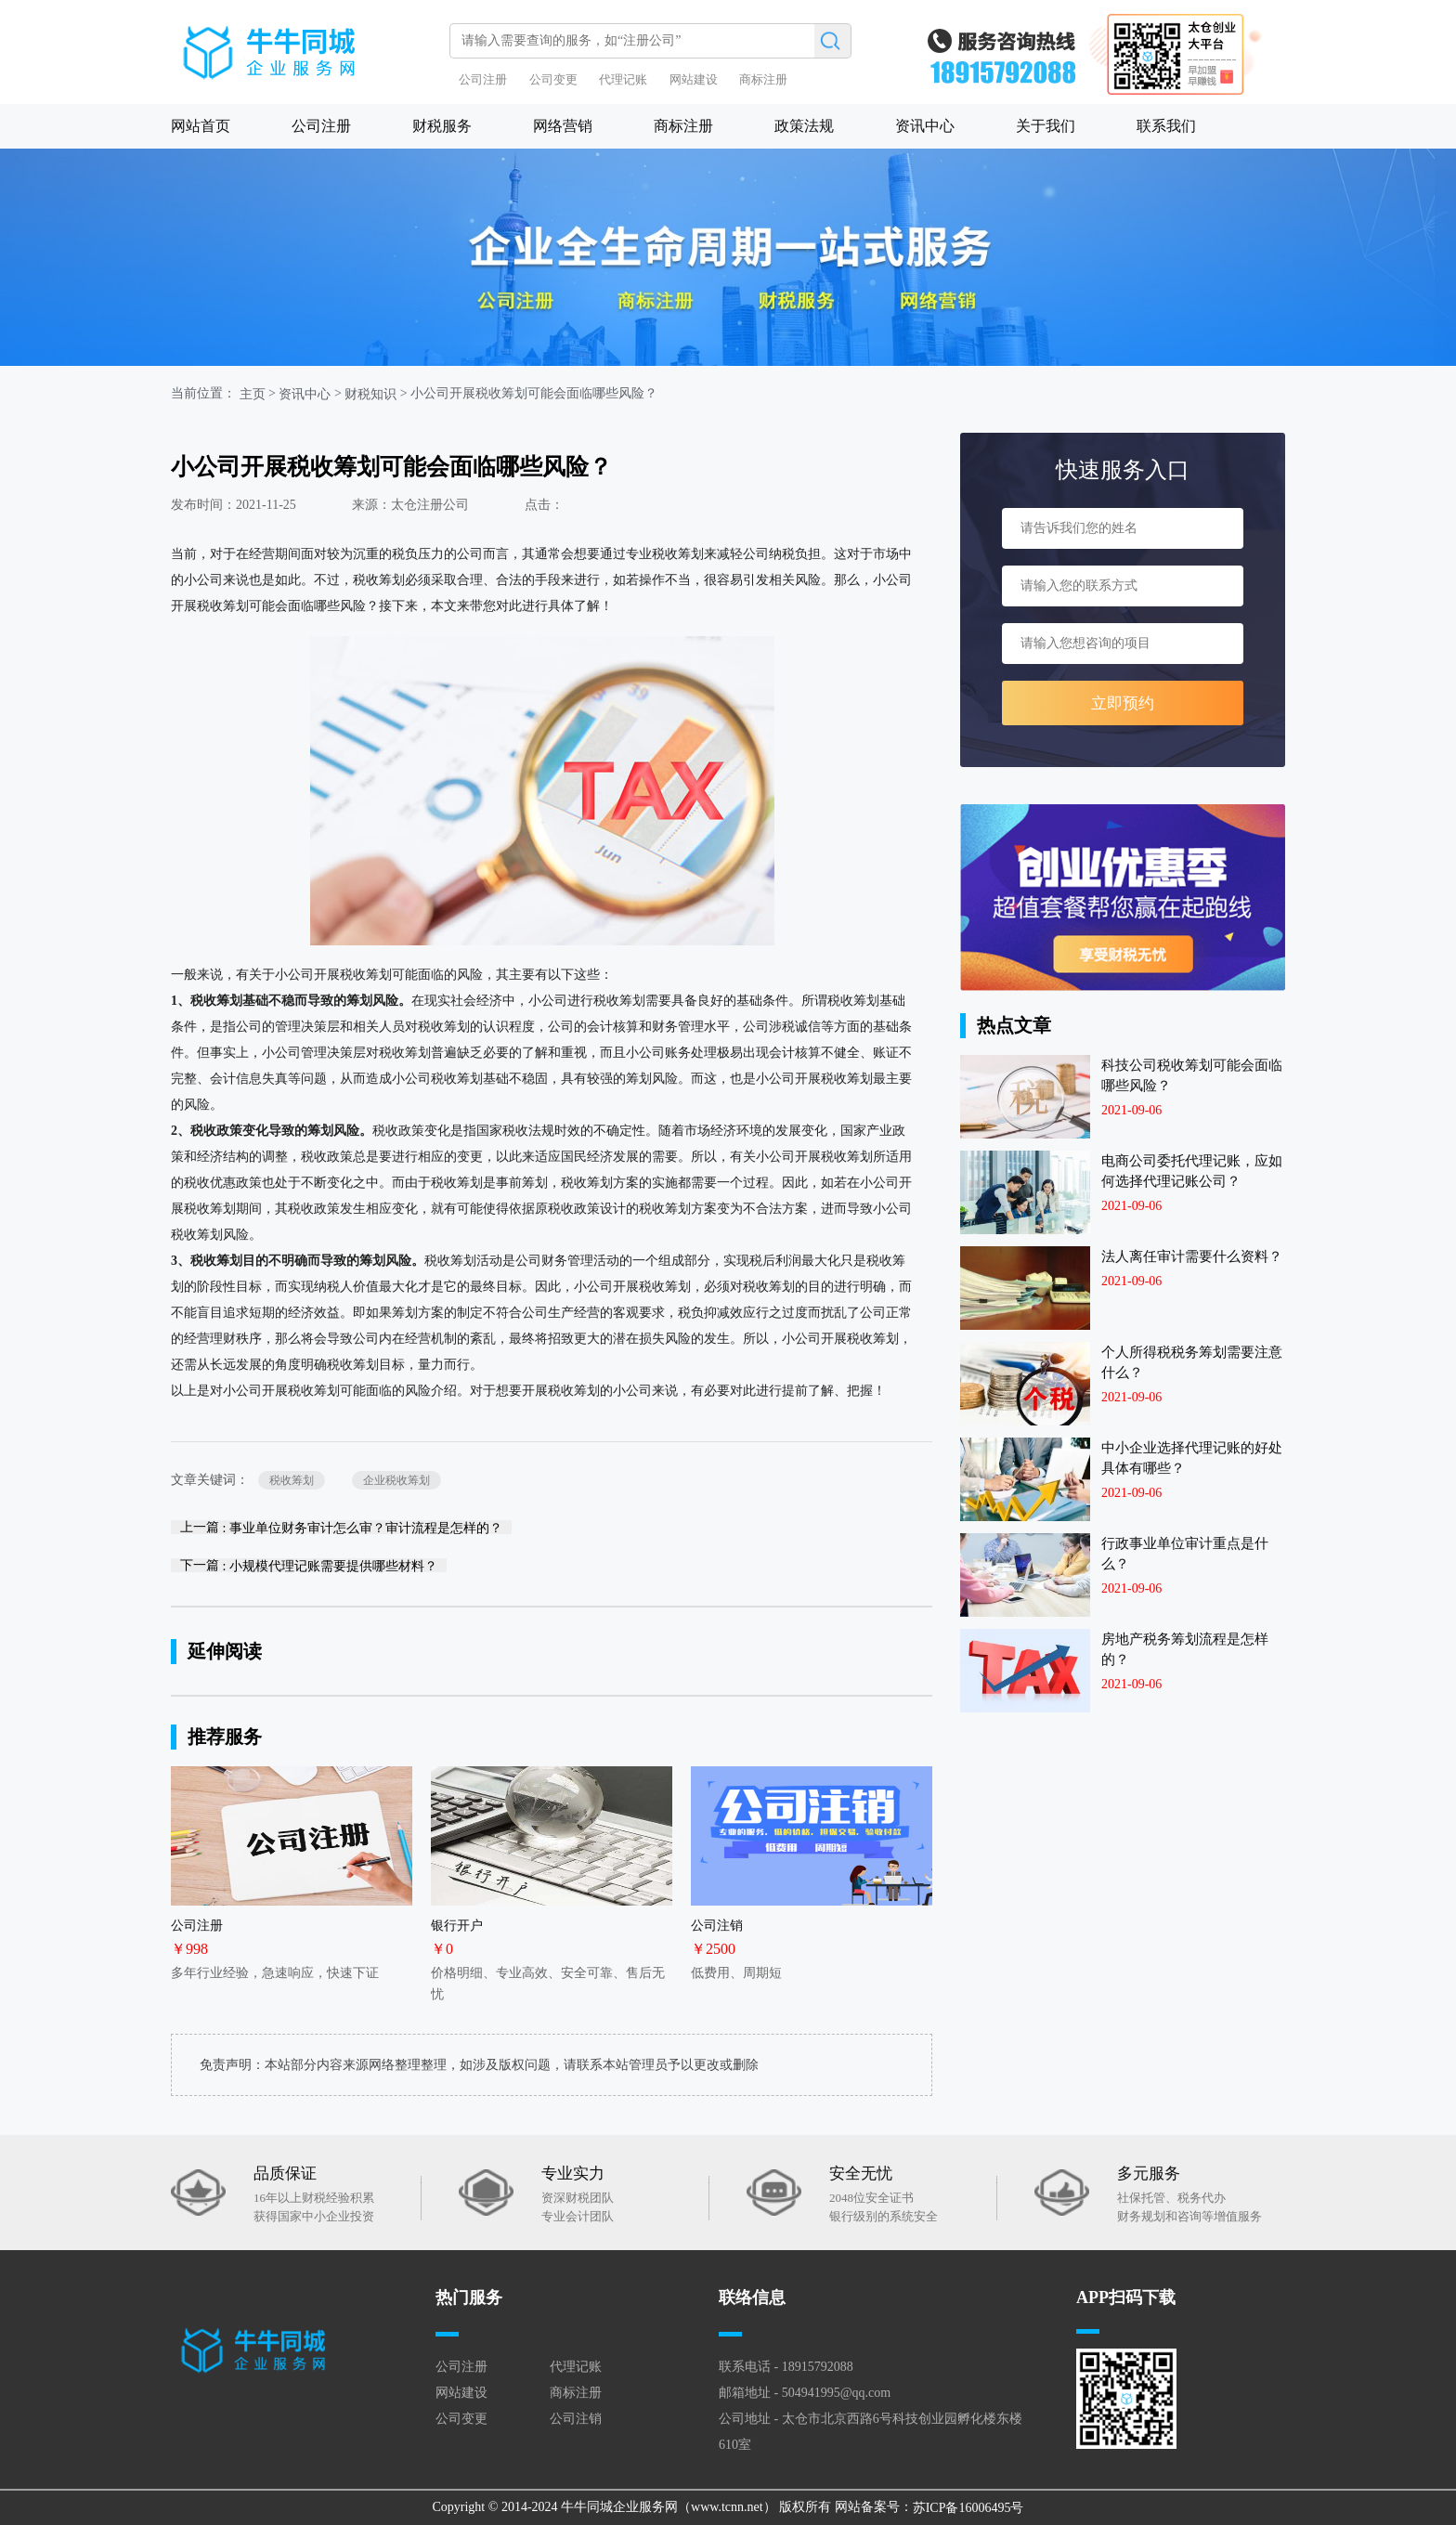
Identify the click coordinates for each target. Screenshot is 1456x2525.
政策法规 (804, 126)
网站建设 (694, 79)
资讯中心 (925, 126)
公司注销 (576, 2419)
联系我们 (1166, 126)
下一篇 (308, 1565)
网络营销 (562, 126)
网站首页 (200, 126)
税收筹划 (291, 1480)
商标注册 (763, 79)
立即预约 (1122, 703)
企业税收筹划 (396, 1480)
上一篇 (341, 1527)
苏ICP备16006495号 (968, 2508)
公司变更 (553, 79)
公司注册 (483, 79)
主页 (253, 394)
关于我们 (1045, 126)
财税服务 (442, 126)
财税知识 (370, 394)
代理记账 (623, 79)
